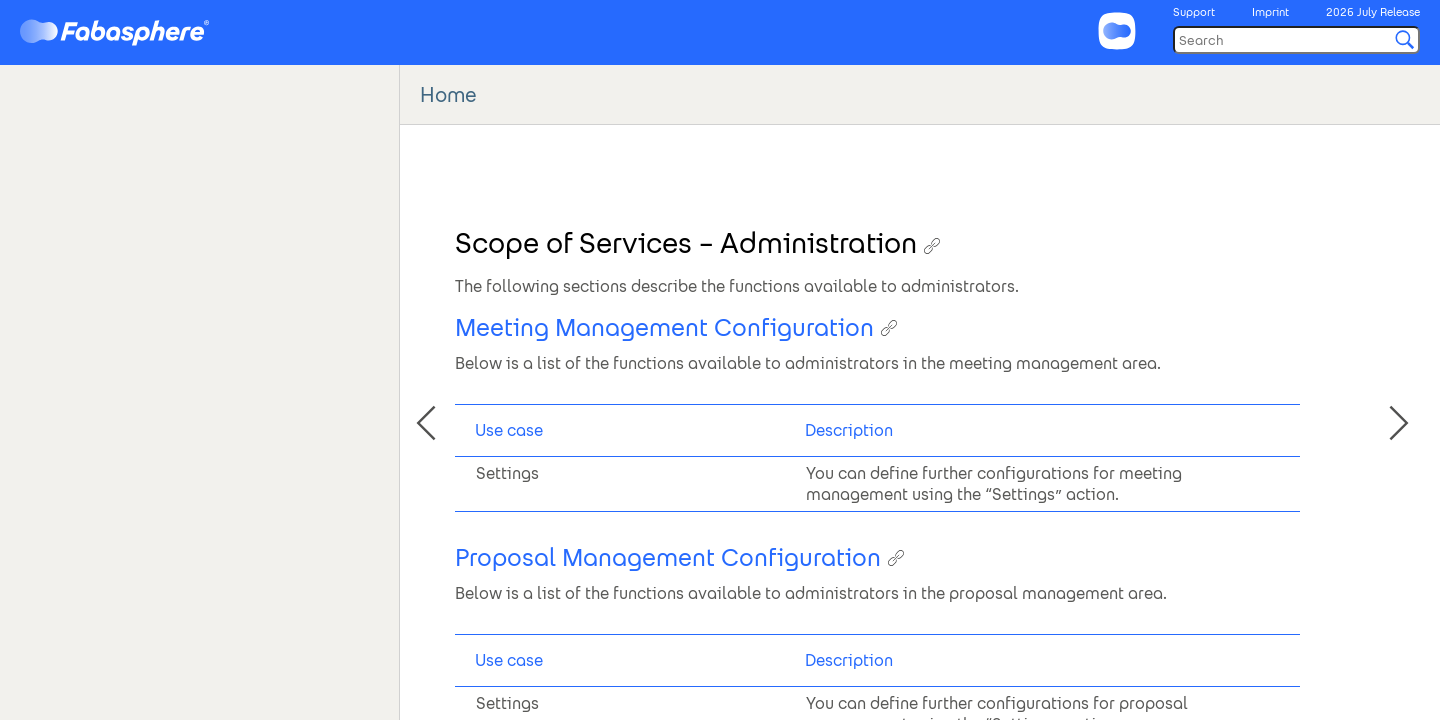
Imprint (1270, 12)
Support (1194, 12)
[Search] (1296, 40)
